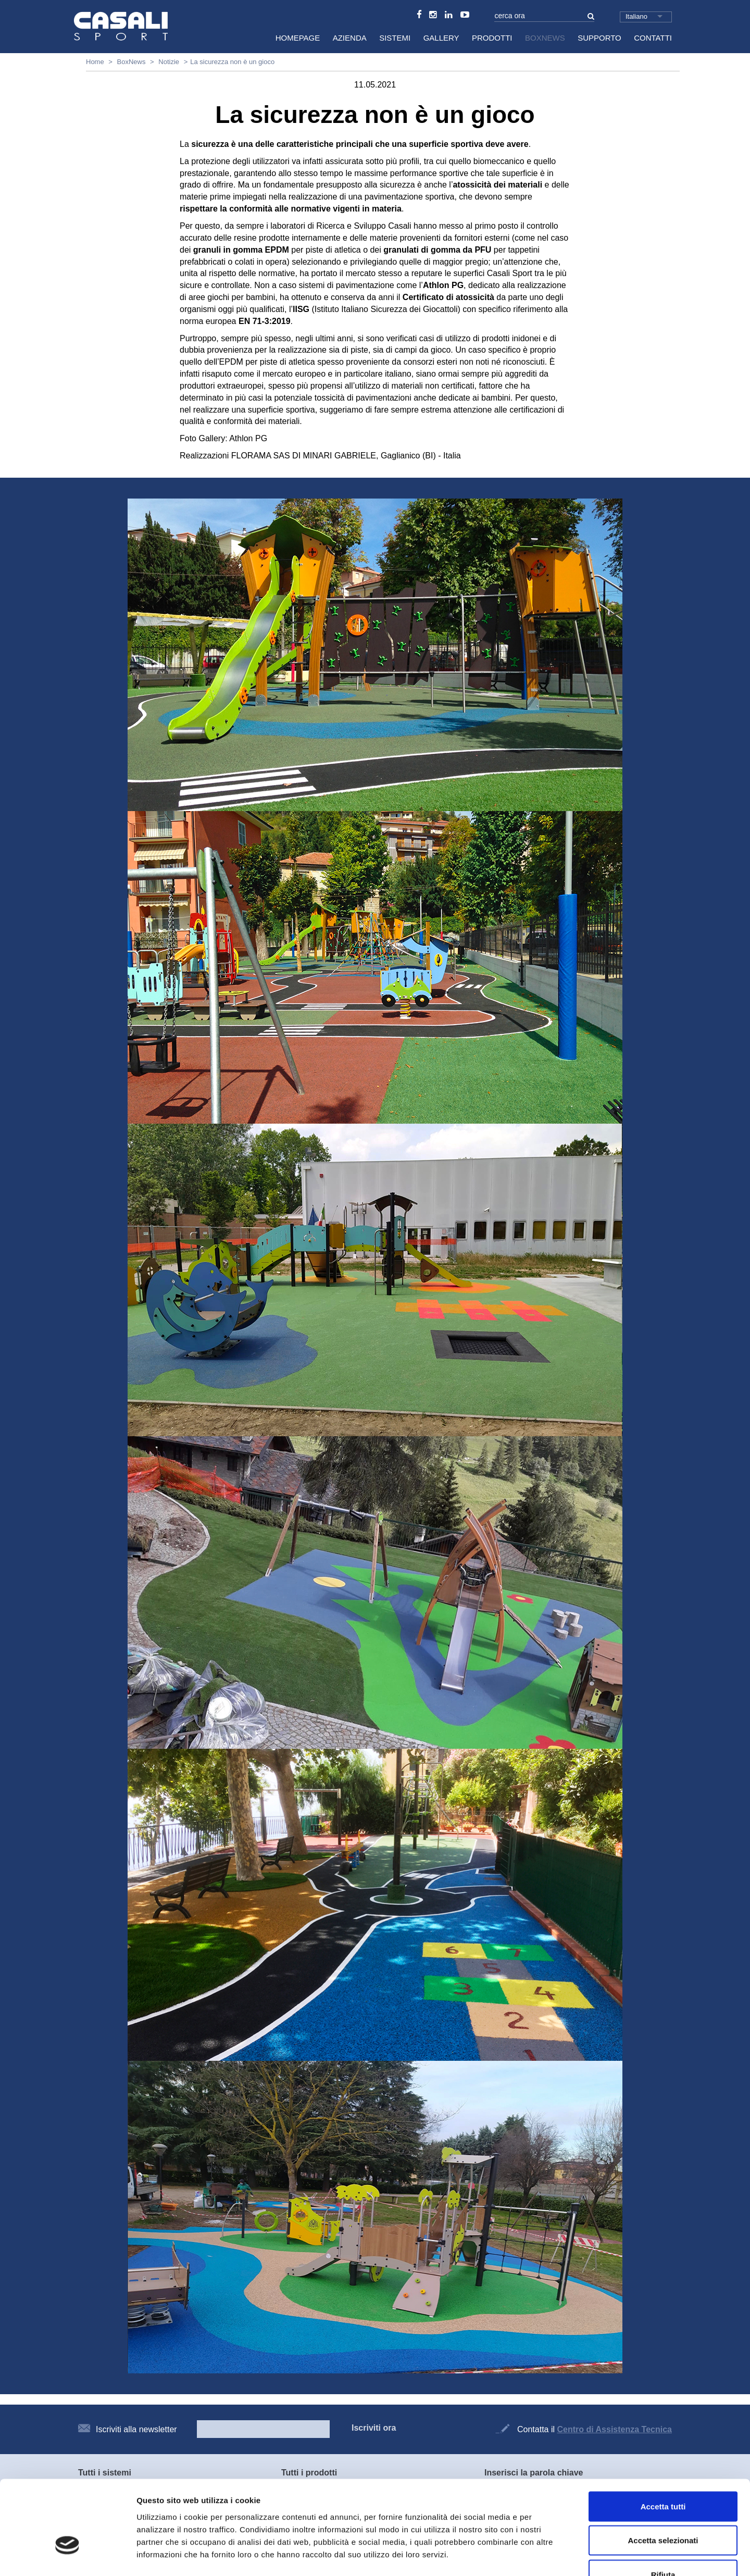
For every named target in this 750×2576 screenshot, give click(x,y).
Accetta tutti (663, 2439)
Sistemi (394, 37)
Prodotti (492, 37)
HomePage (298, 37)
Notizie (168, 62)
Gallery (441, 37)
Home (95, 62)
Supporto (599, 37)
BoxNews (545, 37)
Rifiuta (663, 2507)
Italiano (636, 16)
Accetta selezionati (663, 2473)
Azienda (350, 37)
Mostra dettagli (548, 2555)
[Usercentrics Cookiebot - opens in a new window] (67, 2555)
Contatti (653, 37)
